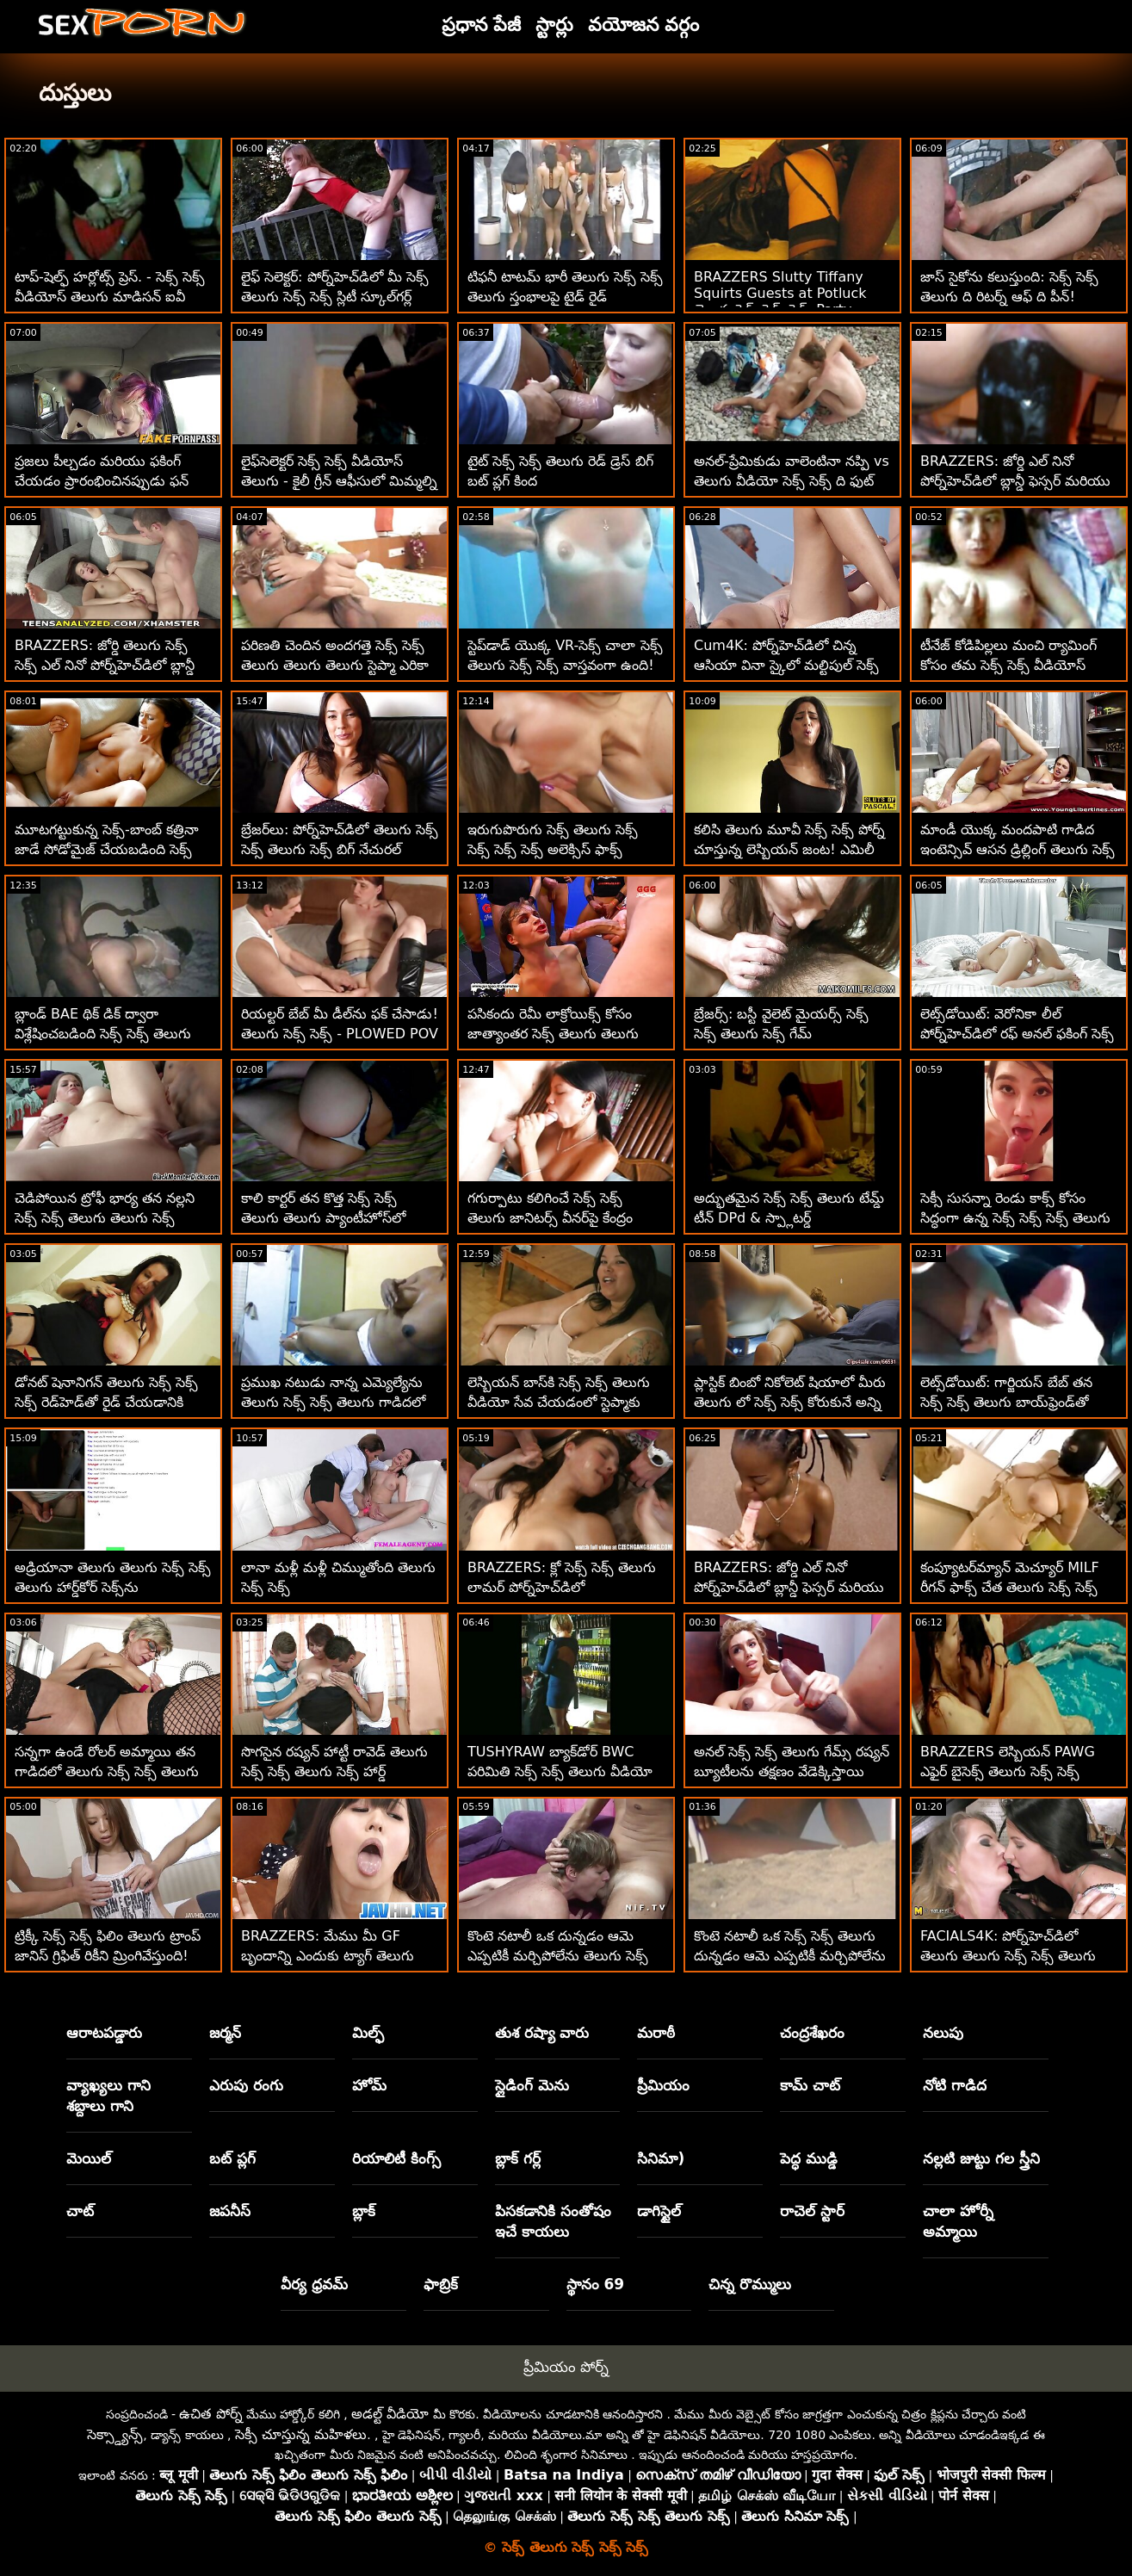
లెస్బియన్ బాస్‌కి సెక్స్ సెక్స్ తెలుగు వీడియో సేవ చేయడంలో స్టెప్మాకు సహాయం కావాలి (558, 1402)
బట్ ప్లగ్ (232, 2158)
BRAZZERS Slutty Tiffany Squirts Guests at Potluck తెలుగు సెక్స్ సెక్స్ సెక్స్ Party (780, 293)
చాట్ (80, 2211)
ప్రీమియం (663, 2085)
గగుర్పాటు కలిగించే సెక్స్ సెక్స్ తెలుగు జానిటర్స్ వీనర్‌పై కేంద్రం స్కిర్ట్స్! (550, 1218)
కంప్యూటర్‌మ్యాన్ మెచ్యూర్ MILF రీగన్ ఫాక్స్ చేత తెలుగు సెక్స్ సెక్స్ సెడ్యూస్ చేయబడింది (1009, 1587)
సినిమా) (660, 2158)
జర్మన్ (225, 2032)
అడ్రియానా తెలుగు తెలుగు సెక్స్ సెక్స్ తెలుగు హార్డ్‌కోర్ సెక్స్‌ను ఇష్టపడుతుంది (113, 1587)
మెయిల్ (88, 2158)
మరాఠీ (656, 2032)
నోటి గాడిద (955, 2085)
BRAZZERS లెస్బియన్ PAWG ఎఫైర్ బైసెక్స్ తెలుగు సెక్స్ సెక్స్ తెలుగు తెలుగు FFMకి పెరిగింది (1007, 1771)
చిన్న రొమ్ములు (749, 2284)
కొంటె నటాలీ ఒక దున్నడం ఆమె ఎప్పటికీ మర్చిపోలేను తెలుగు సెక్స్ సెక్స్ (557, 1956)
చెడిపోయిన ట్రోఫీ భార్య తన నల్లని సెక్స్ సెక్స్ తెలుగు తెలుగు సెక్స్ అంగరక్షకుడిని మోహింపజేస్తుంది (105, 1218)
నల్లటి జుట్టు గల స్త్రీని (981, 2158)
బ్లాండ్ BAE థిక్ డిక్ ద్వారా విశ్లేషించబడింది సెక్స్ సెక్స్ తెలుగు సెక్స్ (103, 1034)
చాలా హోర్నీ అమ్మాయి (958, 2221)
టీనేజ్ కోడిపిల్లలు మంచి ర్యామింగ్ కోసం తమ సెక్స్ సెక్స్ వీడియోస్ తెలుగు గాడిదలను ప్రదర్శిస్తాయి (1008, 665)
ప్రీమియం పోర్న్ (566, 2366)
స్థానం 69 (595, 2284)
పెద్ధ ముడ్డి (809, 2158)
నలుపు (943, 2032)
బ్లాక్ (363, 2211)
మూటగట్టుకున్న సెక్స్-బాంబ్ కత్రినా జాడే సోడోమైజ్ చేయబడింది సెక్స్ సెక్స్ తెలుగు (107, 849)
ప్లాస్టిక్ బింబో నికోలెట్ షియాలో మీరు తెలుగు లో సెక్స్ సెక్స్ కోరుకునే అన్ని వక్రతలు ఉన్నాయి (790, 1402)
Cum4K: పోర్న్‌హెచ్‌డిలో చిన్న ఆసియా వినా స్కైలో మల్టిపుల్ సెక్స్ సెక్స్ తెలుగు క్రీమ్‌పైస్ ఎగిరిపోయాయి (790, 665)
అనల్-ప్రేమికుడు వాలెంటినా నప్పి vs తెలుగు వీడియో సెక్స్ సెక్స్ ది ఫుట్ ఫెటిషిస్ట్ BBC (791, 481)
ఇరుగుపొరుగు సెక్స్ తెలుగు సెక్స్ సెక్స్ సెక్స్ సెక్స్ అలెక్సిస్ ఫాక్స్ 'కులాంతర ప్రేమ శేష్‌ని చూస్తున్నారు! (563, 849)
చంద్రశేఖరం (812, 2032)
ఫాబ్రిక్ (441, 2284)
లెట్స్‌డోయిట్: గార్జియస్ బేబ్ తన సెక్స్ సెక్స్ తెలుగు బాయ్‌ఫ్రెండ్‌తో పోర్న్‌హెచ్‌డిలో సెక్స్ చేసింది (1006, 1402)
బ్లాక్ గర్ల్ (518, 2158)
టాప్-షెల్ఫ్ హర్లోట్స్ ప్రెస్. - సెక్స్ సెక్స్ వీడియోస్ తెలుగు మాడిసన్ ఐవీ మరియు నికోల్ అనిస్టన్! (110, 297)
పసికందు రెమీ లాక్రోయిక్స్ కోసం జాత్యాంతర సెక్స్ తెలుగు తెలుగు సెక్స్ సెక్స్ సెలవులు (553, 1034)
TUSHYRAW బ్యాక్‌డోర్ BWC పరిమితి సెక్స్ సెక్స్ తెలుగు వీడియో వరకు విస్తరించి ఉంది (560, 1771)
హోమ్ (369, 2085)
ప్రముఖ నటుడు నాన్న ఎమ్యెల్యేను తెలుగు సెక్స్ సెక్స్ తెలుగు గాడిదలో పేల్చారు (333, 1402)
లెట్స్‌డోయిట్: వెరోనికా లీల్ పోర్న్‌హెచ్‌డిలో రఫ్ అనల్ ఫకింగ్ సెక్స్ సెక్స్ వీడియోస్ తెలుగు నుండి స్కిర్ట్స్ (1017, 1034)
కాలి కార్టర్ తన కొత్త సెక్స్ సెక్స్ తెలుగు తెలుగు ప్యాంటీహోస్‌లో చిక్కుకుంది (323, 1218)
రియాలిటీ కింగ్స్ (396, 2158)
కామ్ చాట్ (810, 2085)
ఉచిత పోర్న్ (210, 2414)
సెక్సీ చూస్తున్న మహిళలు (301, 2434)
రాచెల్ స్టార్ (812, 2211)
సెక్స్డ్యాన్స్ (115, 2434)
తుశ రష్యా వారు (542, 2032)
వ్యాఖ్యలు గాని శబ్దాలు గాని (108, 2096)
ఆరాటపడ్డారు (104, 2032)
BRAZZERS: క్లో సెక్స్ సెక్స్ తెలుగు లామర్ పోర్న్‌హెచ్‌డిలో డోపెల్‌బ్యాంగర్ (561, 1587)
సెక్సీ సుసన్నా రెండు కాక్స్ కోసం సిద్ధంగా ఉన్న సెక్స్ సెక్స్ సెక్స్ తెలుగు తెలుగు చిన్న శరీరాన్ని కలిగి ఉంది (1015, 1218)
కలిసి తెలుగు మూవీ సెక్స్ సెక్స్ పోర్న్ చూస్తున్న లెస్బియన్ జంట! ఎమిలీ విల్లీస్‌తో (789, 849)
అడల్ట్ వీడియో (390, 2414)
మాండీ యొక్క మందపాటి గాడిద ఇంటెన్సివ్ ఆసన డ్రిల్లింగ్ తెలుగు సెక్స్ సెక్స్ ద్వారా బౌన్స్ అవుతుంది (1017, 849)
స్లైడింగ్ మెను (532, 2085)
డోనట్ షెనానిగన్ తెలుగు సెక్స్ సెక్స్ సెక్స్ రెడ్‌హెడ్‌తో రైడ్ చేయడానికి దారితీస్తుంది (106, 1402)
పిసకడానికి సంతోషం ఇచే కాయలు (553, 2221)
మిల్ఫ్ (368, 2032)
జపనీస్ (230, 2211)
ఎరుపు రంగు (246, 2085)
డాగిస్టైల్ (659, 2211)
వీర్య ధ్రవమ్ (314, 2284)
